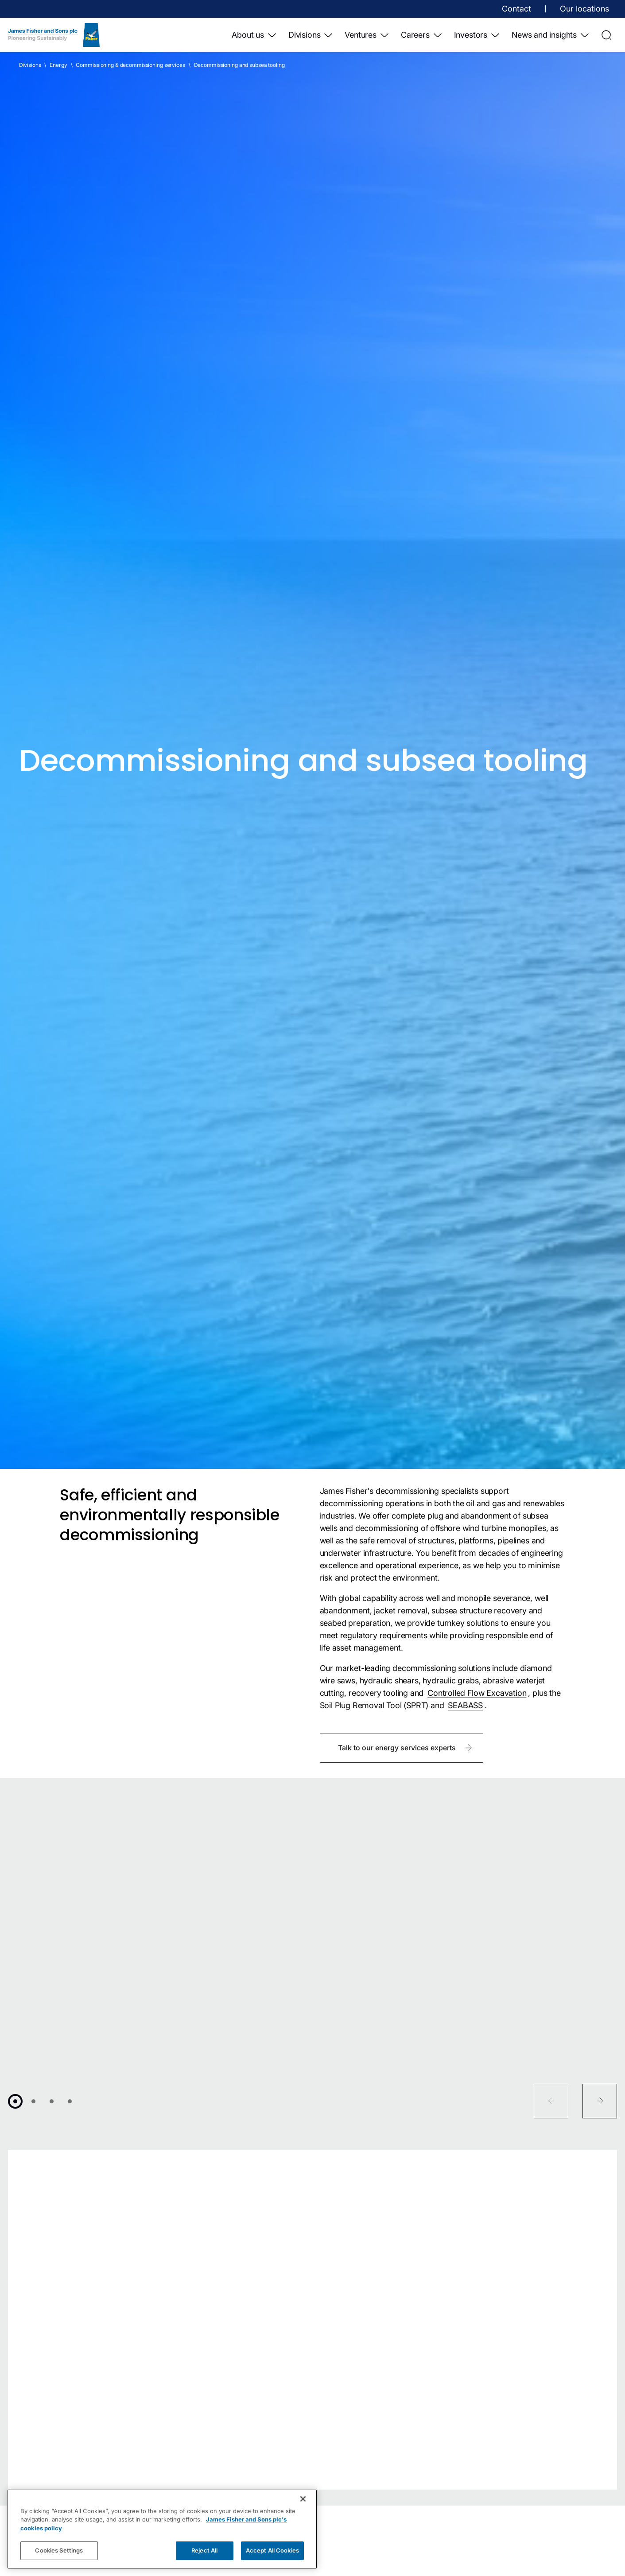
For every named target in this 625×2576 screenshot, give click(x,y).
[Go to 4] (69, 2101)
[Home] (54, 35)
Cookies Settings (59, 2550)
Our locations (584, 8)
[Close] (303, 2499)
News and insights (551, 35)
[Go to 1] (15, 2101)
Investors (477, 35)
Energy (58, 65)
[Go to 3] (51, 2101)
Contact (516, 8)
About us (254, 35)
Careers (422, 35)
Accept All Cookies (272, 2550)
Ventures (367, 35)
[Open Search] (606, 35)
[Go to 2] (33, 2101)
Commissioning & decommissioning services (130, 65)
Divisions (311, 35)
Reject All (204, 2550)
